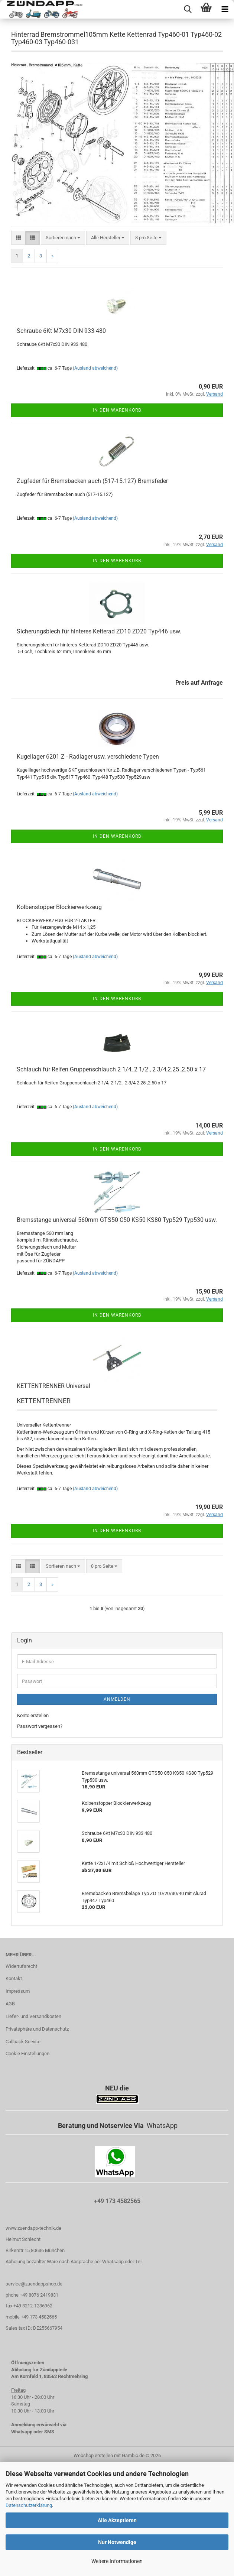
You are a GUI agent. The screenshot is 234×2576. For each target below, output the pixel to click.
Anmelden (117, 1699)
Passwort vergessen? (39, 1726)
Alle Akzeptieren (117, 2520)
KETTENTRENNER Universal (53, 1385)
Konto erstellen (33, 1715)
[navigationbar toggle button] (224, 9)
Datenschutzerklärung (29, 2505)
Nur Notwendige (117, 2542)
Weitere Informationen (117, 2561)
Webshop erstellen (93, 2455)
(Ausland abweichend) (95, 368)
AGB (10, 2003)
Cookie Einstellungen (27, 2053)
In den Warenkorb (117, 410)
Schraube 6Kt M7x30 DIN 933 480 (61, 330)
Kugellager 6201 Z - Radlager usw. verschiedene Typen (88, 756)
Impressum (18, 1991)
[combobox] (63, 238)
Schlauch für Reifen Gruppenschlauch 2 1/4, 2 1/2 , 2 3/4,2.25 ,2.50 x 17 (111, 1069)
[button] (18, 238)
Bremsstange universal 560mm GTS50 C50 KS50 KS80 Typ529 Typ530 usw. (117, 1219)
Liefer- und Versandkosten (33, 2016)
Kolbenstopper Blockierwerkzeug (59, 907)
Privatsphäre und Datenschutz (37, 2029)
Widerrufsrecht (21, 1966)
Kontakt (14, 1978)
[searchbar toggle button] (187, 9)
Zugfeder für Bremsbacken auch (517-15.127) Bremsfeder (92, 480)
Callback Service (23, 2041)
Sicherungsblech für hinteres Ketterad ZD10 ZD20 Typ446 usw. (99, 631)
